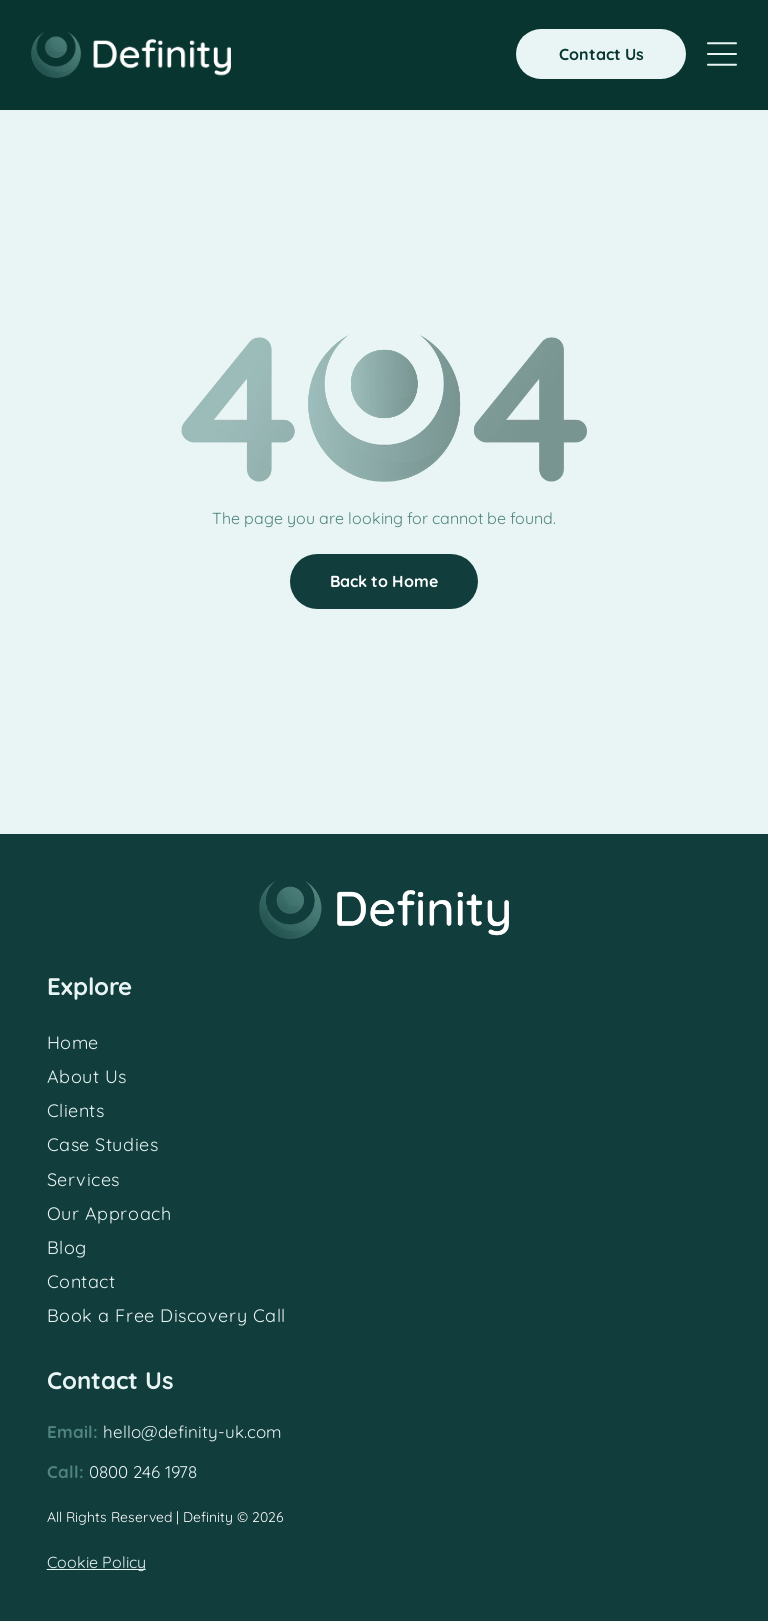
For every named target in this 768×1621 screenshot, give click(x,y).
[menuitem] (384, 1042)
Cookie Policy (96, 1562)
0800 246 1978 (143, 1471)
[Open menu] (722, 54)
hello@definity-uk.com (192, 1431)
